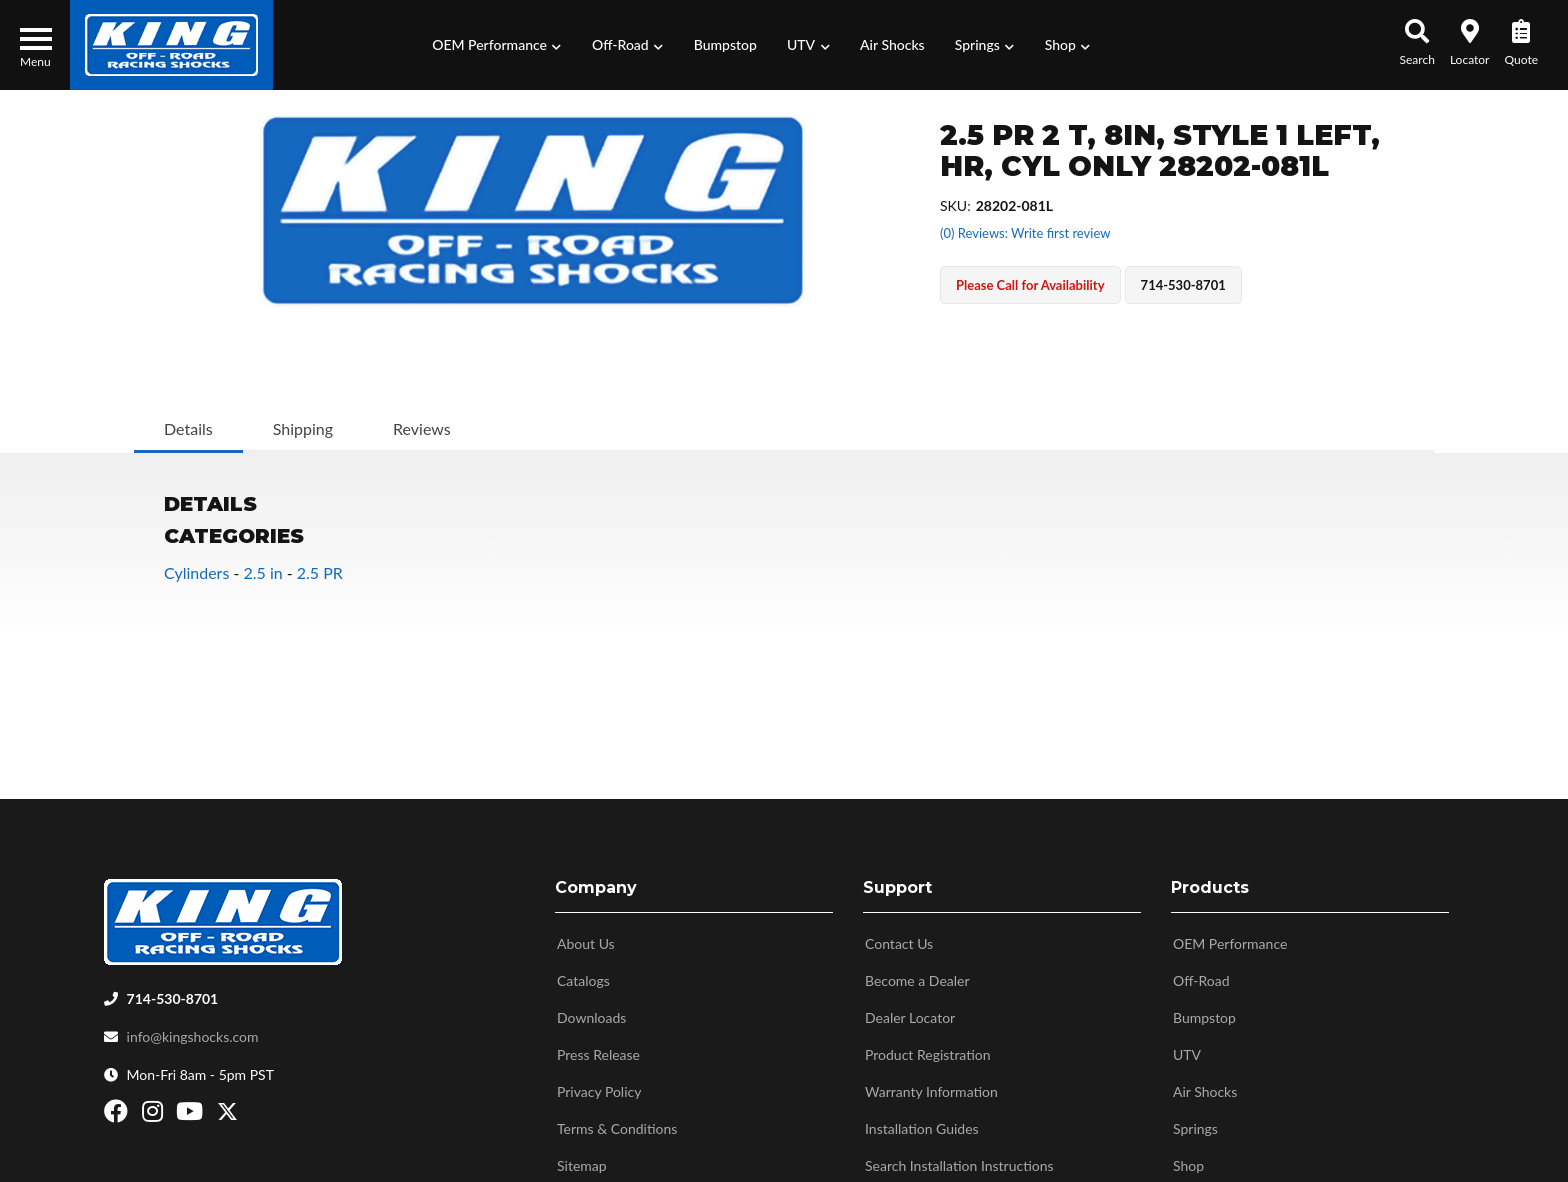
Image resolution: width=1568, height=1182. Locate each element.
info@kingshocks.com (193, 1029)
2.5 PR (320, 572)
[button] (497, 45)
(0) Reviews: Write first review (1025, 233)
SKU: (955, 205)
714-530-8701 (173, 991)
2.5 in (262, 572)
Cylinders (196, 572)
